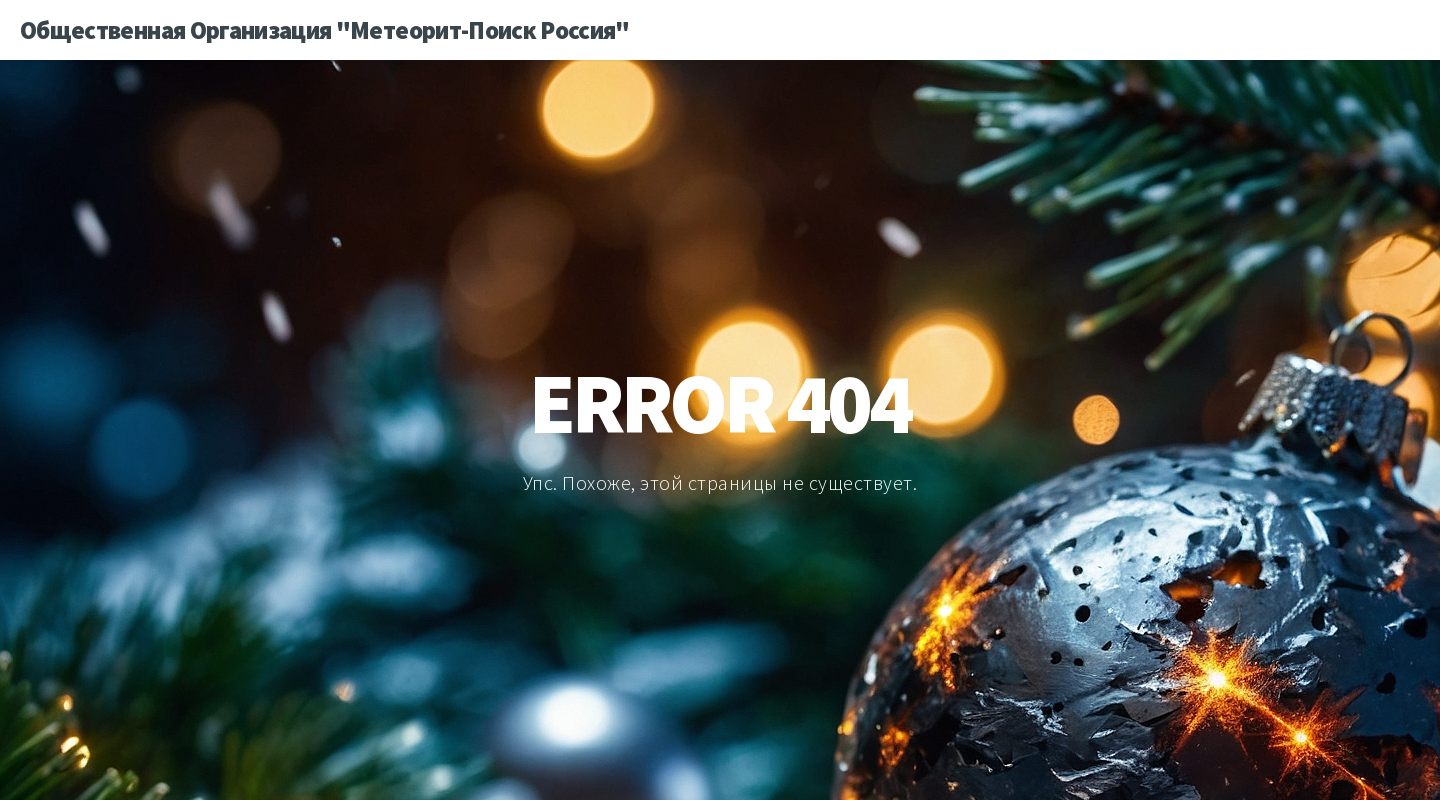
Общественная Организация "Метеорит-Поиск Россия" (325, 30)
